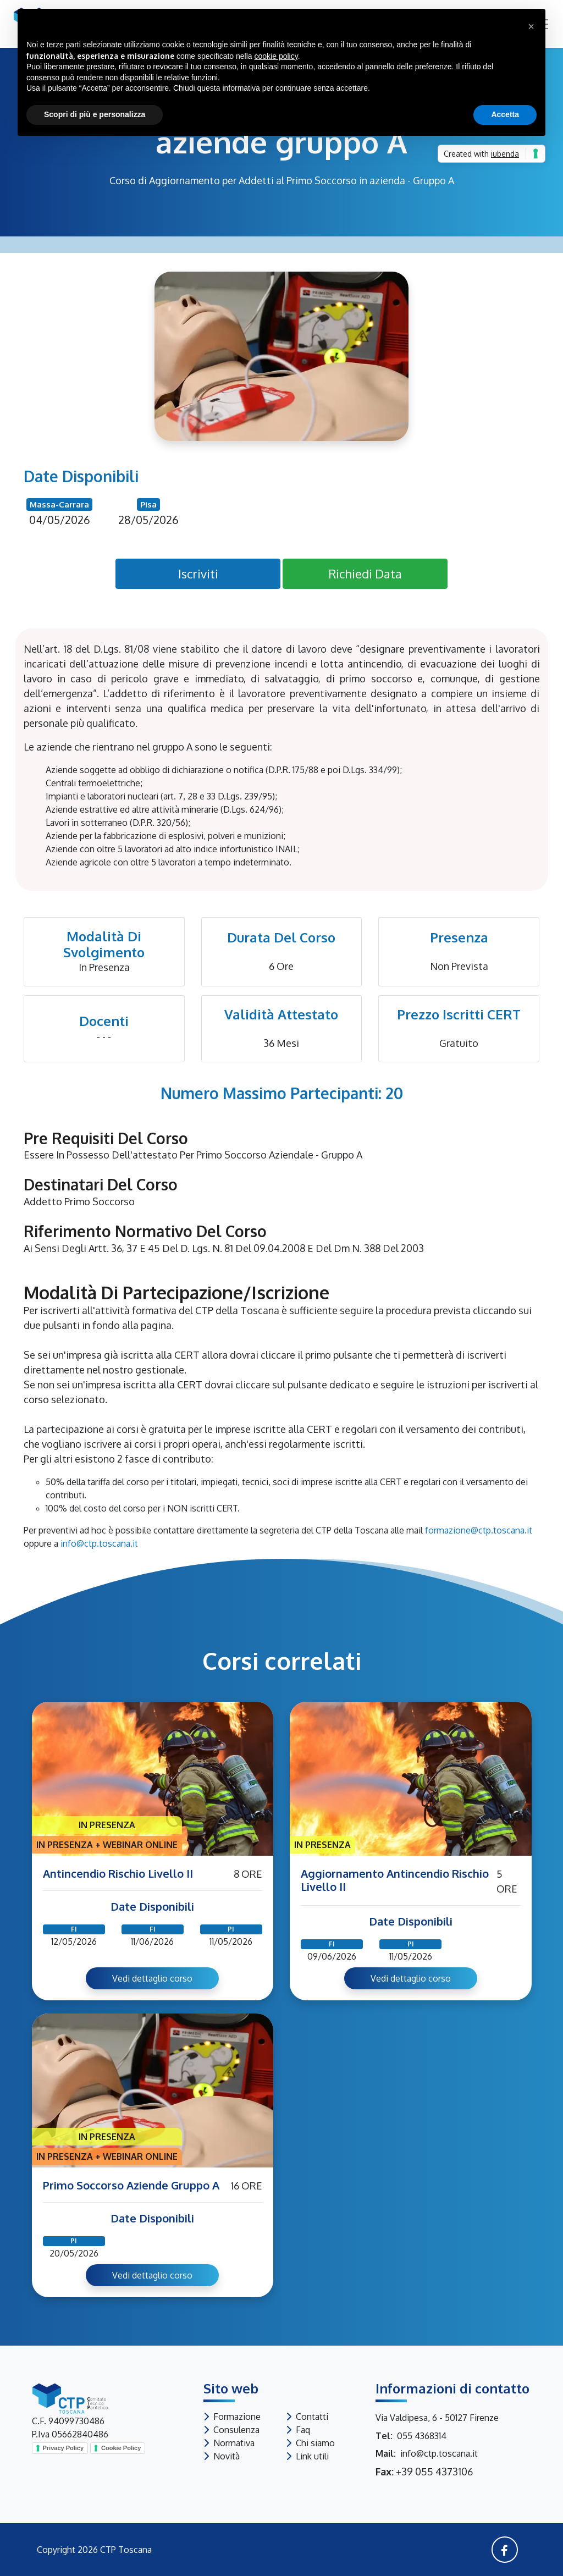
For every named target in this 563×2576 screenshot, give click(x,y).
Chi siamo (315, 2442)
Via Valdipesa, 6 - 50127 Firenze (437, 2417)
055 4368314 (421, 2435)
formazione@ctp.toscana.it (478, 1530)
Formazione (237, 2416)
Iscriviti (198, 573)
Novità (226, 2456)
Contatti (312, 2416)
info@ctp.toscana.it (99, 1543)
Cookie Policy (121, 2448)
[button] (531, 26)
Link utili (312, 2456)
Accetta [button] (505, 114)
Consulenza (236, 2429)
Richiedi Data (365, 573)
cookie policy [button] (276, 56)
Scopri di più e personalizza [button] (94, 114)
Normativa (234, 2442)
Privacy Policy (63, 2448)
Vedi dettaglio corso (152, 1978)
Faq (303, 2429)
